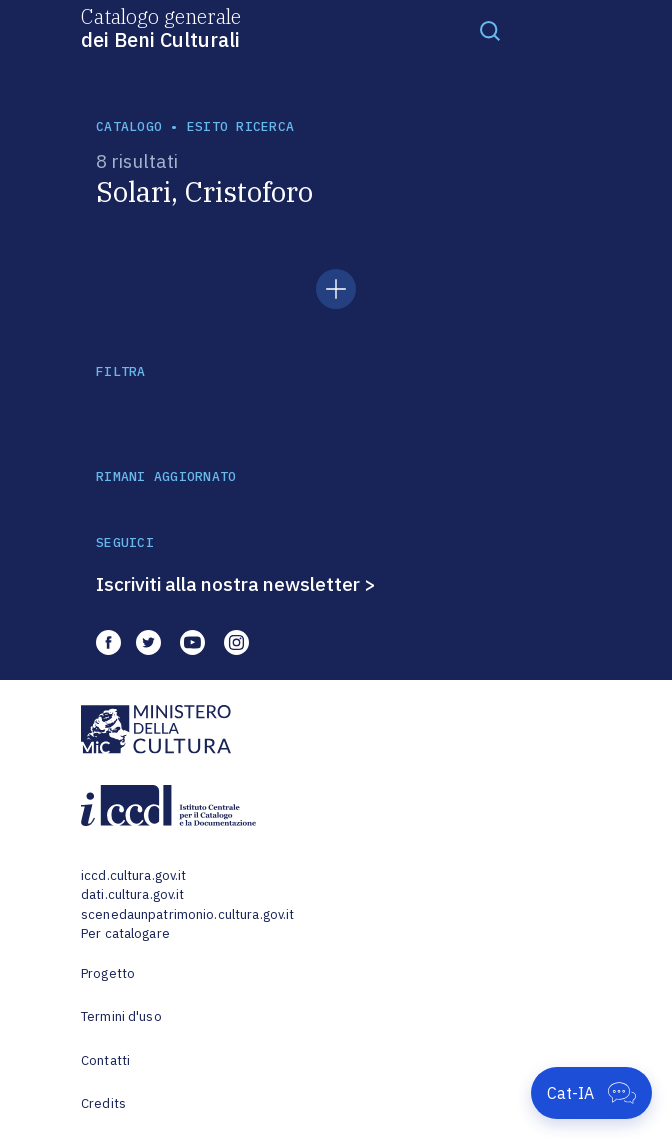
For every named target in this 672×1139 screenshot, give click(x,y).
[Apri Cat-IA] (591, 1093)
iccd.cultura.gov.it (133, 875)
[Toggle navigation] (490, 30)
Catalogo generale (161, 27)
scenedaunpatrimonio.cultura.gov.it (187, 914)
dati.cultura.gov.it (132, 894)
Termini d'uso (121, 1016)
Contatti (105, 1060)
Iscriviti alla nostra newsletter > (236, 584)
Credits (103, 1103)
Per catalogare (125, 933)
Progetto (108, 973)
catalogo (129, 126)
